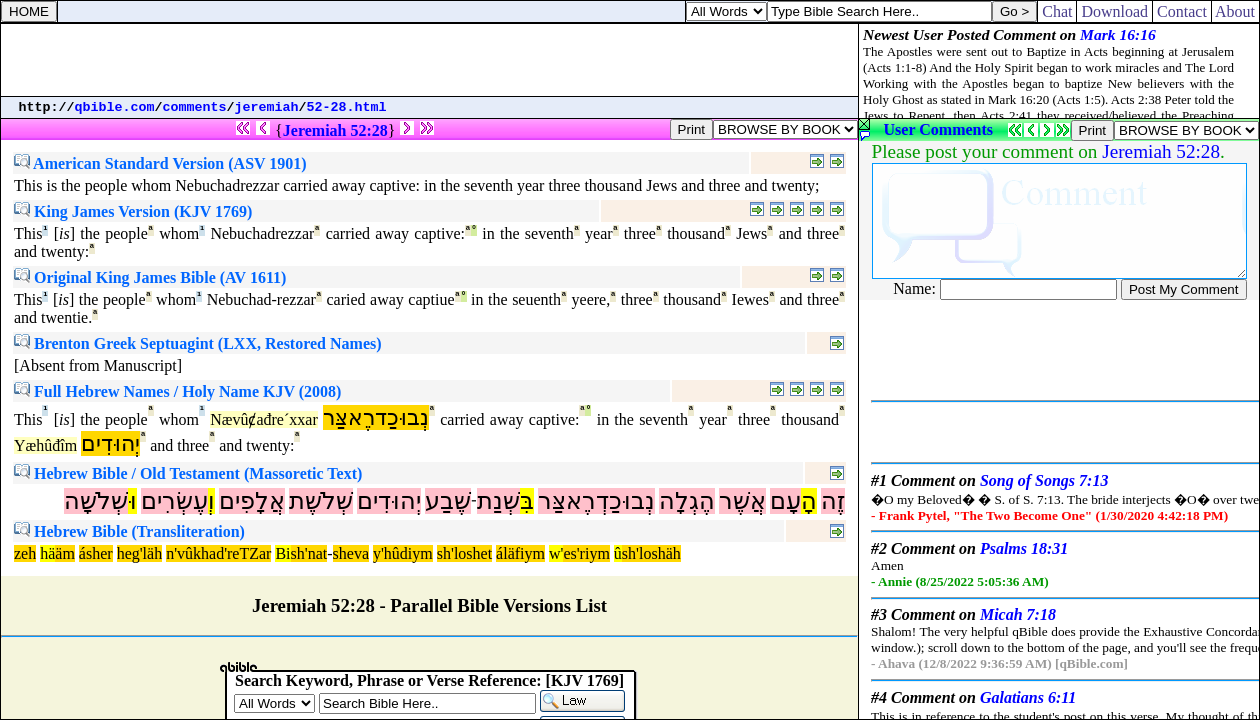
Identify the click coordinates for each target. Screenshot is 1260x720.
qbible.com (115, 107)
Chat (1057, 11)
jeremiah (267, 107)
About (1235, 11)
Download (1114, 11)
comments (195, 107)
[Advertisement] (430, 60)
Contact (1182, 11)
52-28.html (347, 107)
